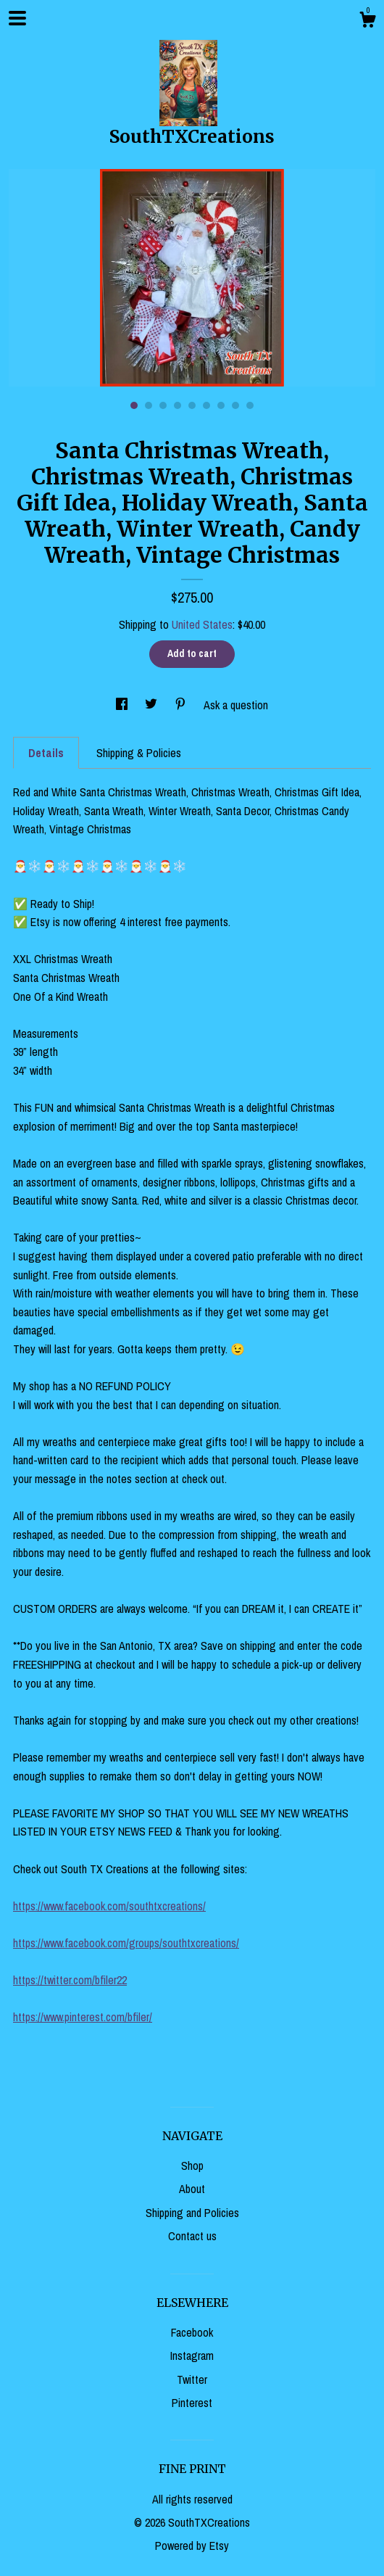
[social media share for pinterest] (182, 705)
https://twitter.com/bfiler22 (70, 1980)
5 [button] (192, 405)
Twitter (192, 2379)
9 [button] (250, 405)
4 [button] (177, 405)
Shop (192, 2166)
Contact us (192, 2236)
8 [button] (235, 405)
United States (202, 624)
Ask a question (236, 705)
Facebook (192, 2332)
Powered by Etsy (192, 2546)
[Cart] (367, 22)
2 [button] (148, 405)
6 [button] (206, 405)
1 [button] (134, 405)
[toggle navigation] (17, 18)
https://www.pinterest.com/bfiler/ (82, 2017)
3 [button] (163, 405)
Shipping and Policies (192, 2213)
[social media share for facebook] (123, 705)
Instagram (192, 2356)
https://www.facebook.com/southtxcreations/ (109, 1906)
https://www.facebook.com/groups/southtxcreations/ (126, 1943)
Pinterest (192, 2403)
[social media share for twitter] (152, 705)
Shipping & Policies (138, 753)
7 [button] (221, 405)
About (192, 2189)
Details (46, 753)
